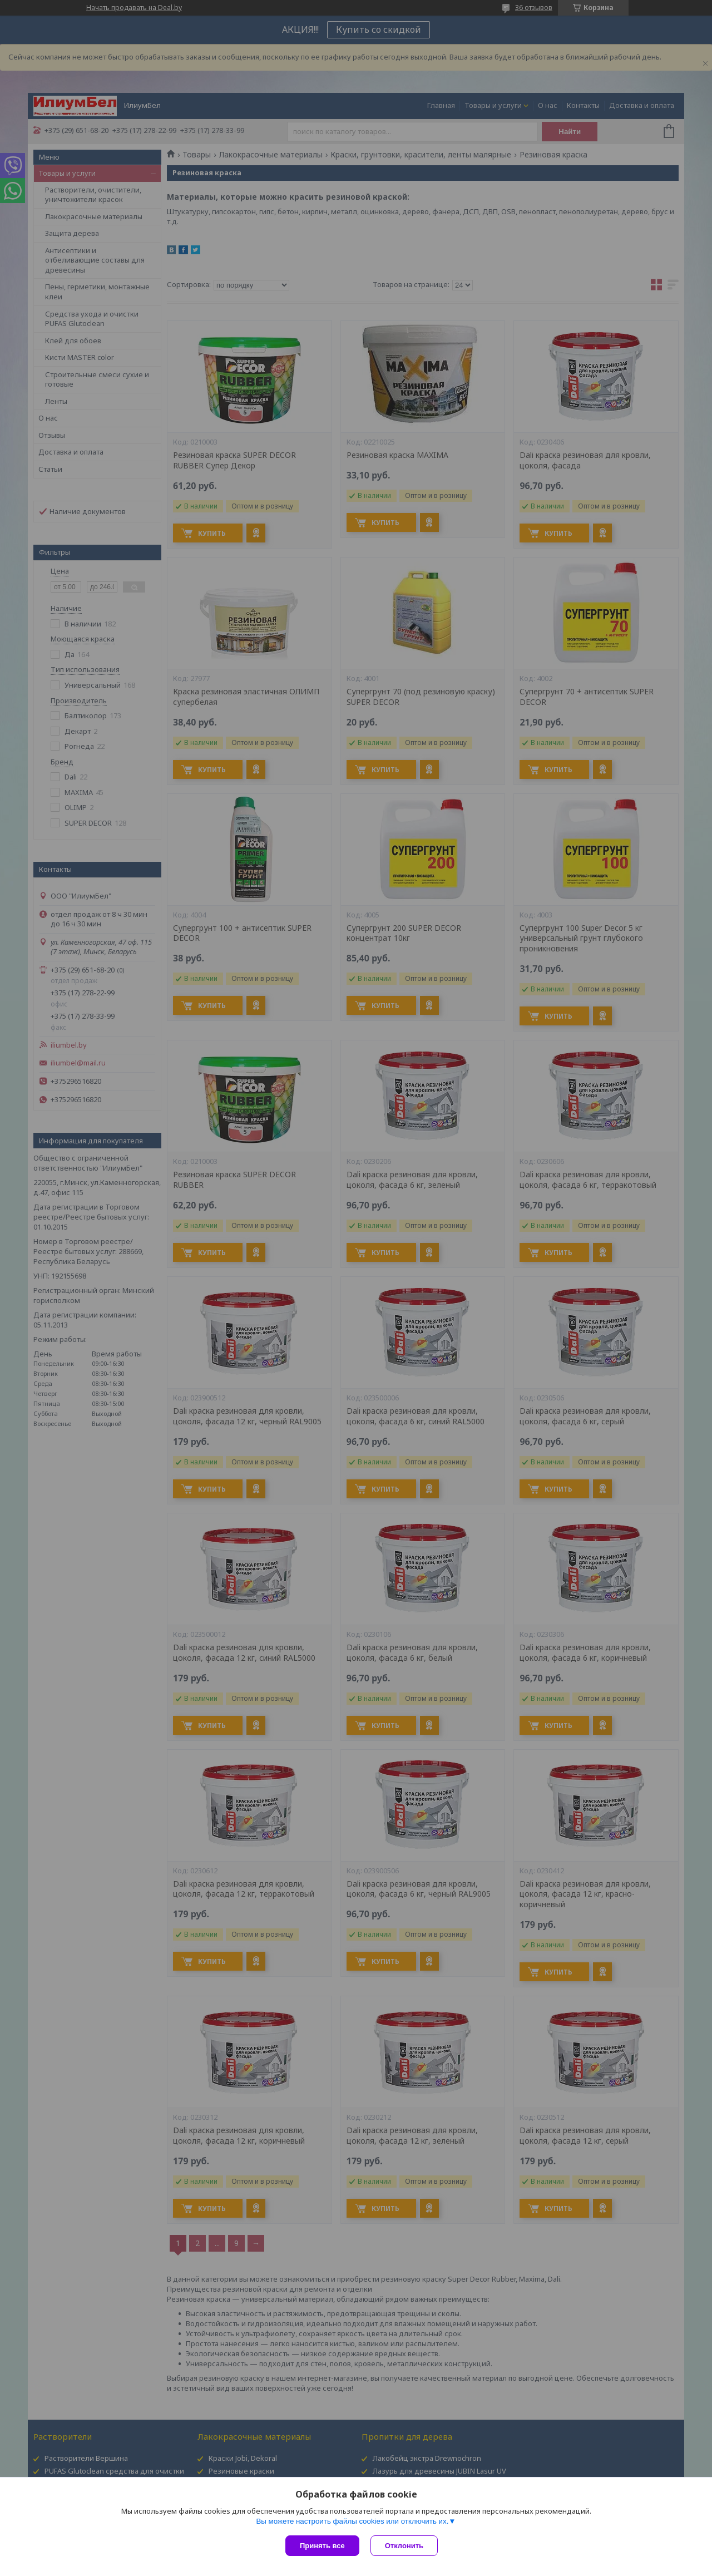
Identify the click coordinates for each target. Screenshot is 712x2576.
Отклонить (404, 2546)
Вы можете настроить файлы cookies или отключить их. (352, 2521)
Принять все (322, 2546)
